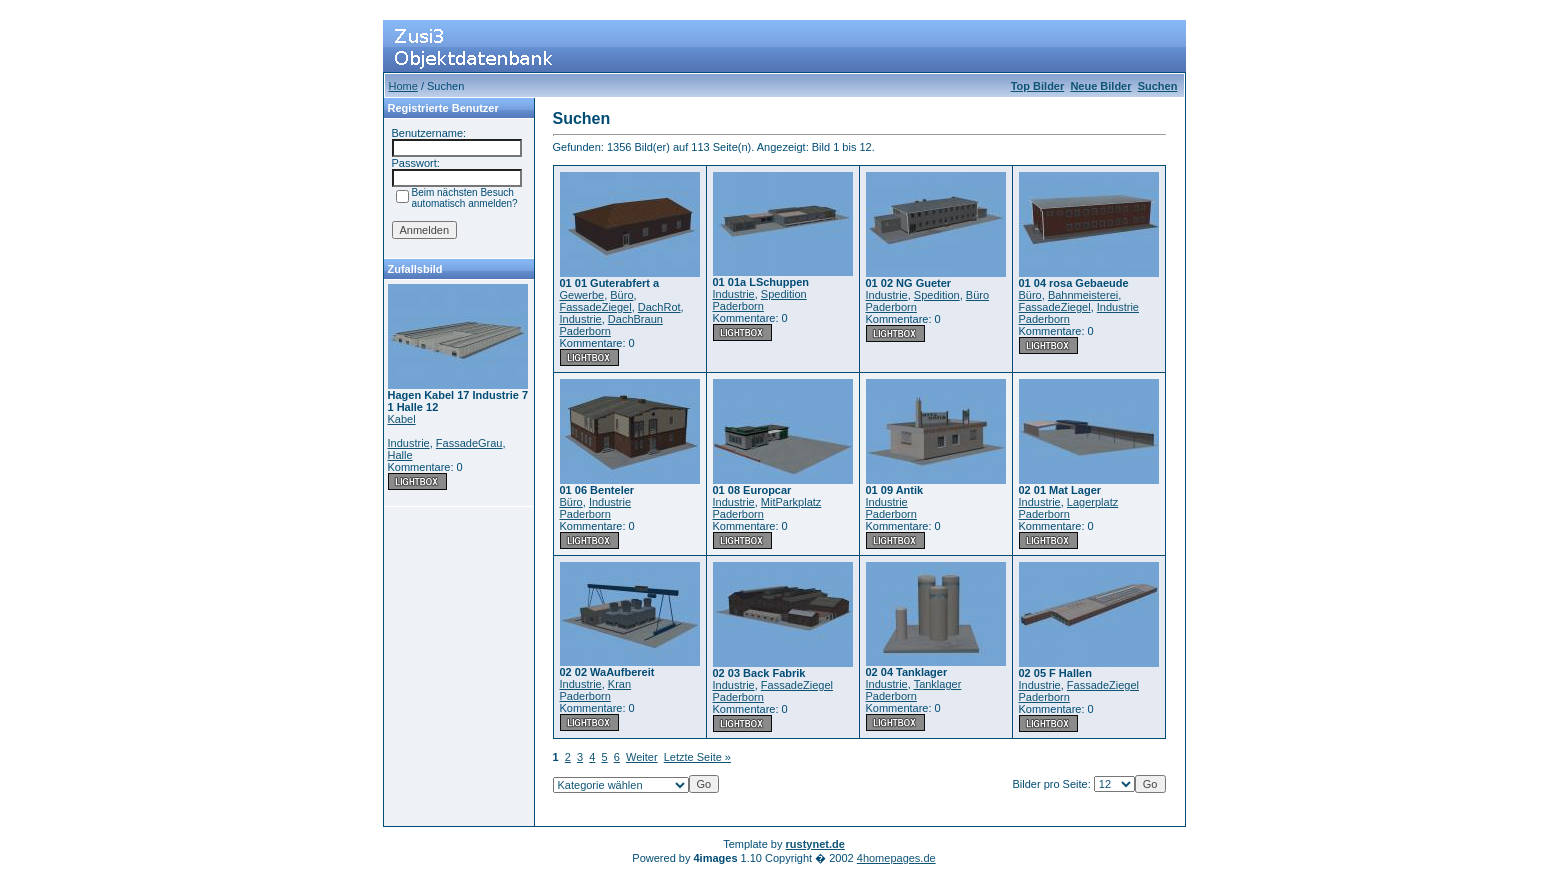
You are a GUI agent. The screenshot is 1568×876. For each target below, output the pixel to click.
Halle (400, 455)
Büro (621, 295)
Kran (619, 684)
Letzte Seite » (697, 757)
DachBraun (635, 319)
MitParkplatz (791, 502)
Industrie (409, 443)
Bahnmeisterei (1083, 295)
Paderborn (585, 331)
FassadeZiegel (596, 307)
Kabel (402, 419)
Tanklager (938, 684)
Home (403, 86)
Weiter (642, 757)
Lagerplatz (1092, 502)
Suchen (1158, 86)
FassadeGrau (469, 443)
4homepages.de (896, 858)
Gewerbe (582, 295)
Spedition (784, 294)
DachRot (659, 307)
